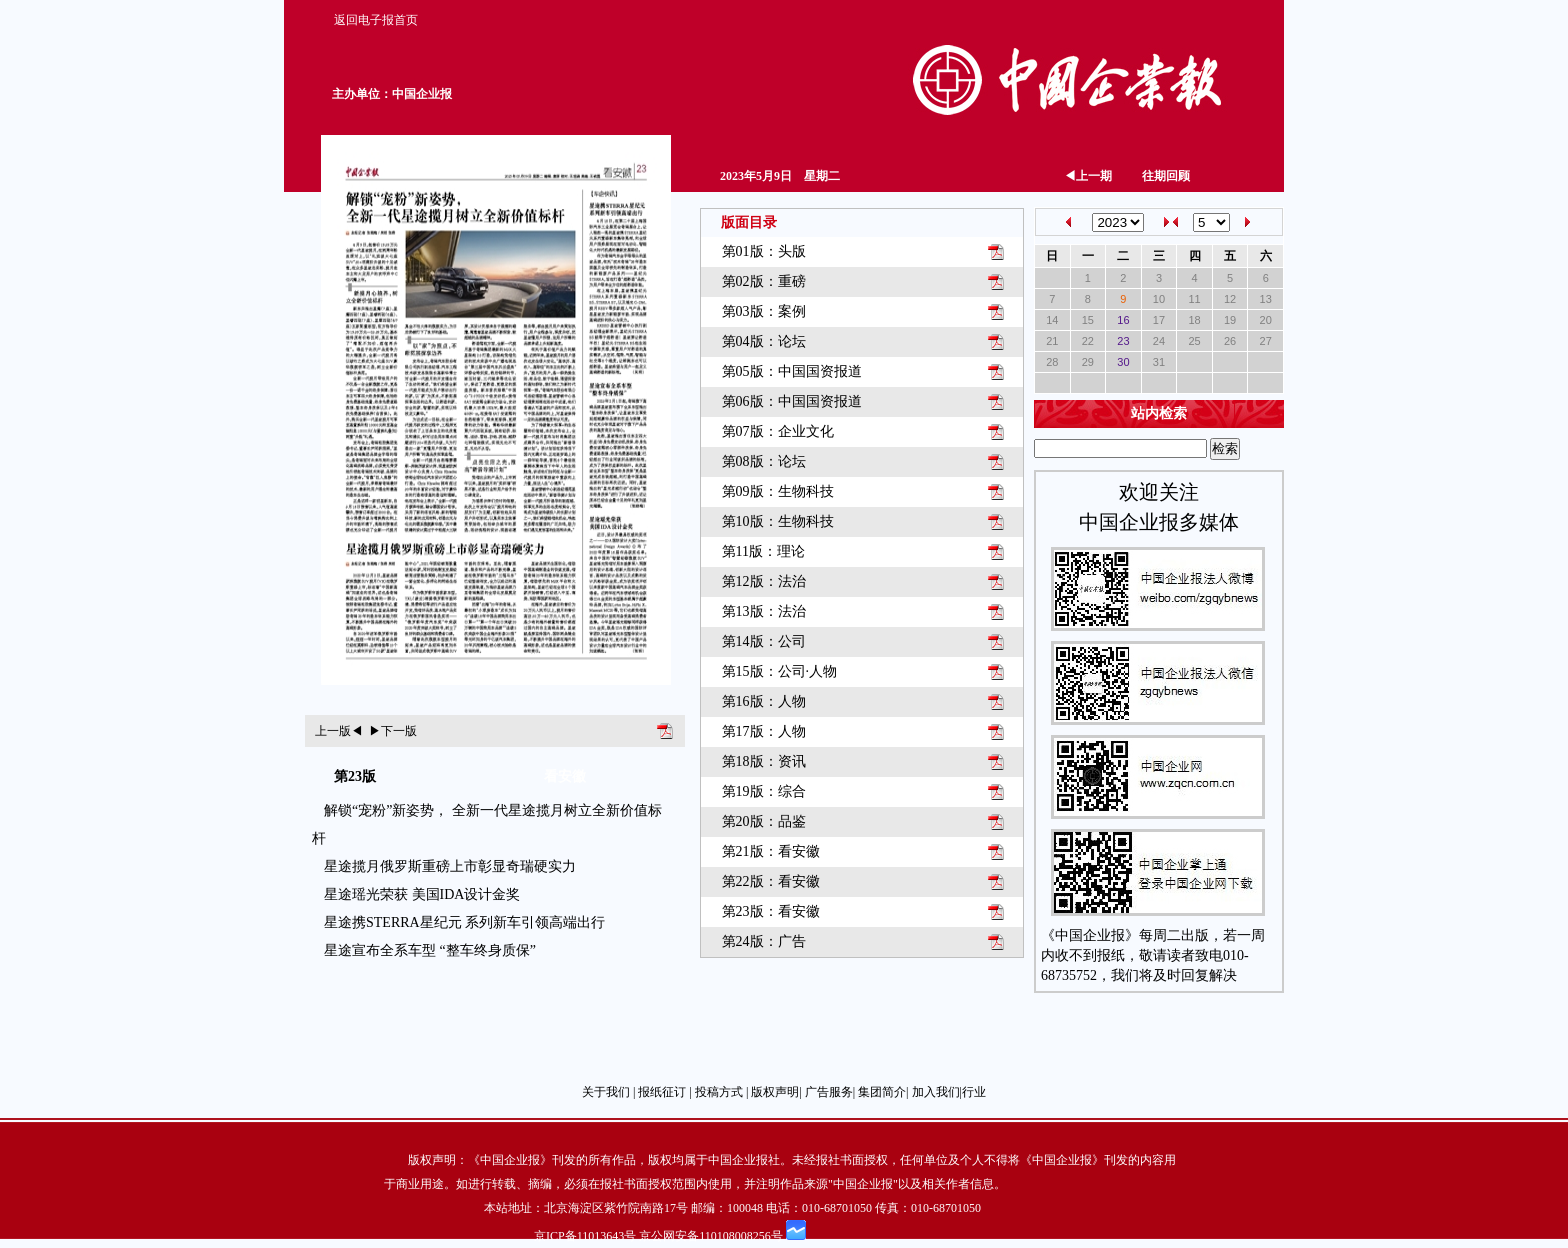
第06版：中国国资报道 (792, 401)
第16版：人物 (764, 701)
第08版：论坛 (764, 461)
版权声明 (775, 1092)
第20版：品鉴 (764, 821)
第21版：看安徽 (771, 851)
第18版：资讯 (764, 761)
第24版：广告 (764, 941)
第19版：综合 (764, 791)
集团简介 (882, 1092)
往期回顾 (1166, 176)
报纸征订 (662, 1092)
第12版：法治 (764, 581)
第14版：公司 (764, 641)
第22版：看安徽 (771, 881)
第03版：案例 (764, 311)
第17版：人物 (764, 731)
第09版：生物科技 (778, 491)
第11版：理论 (763, 551)
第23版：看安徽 (771, 911)
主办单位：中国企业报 (392, 94)
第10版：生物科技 (778, 521)
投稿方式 (719, 1092)
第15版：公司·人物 (780, 671)
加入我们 (936, 1092)
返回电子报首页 (376, 20)
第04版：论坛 (764, 341)
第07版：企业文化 (778, 431)
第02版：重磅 (764, 281)
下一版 (393, 731)
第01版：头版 (764, 251)
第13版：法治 (764, 611)
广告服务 (829, 1092)
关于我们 (606, 1092)
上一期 (1088, 176)
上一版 (339, 731)
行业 (974, 1092)
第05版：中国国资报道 (792, 371)
